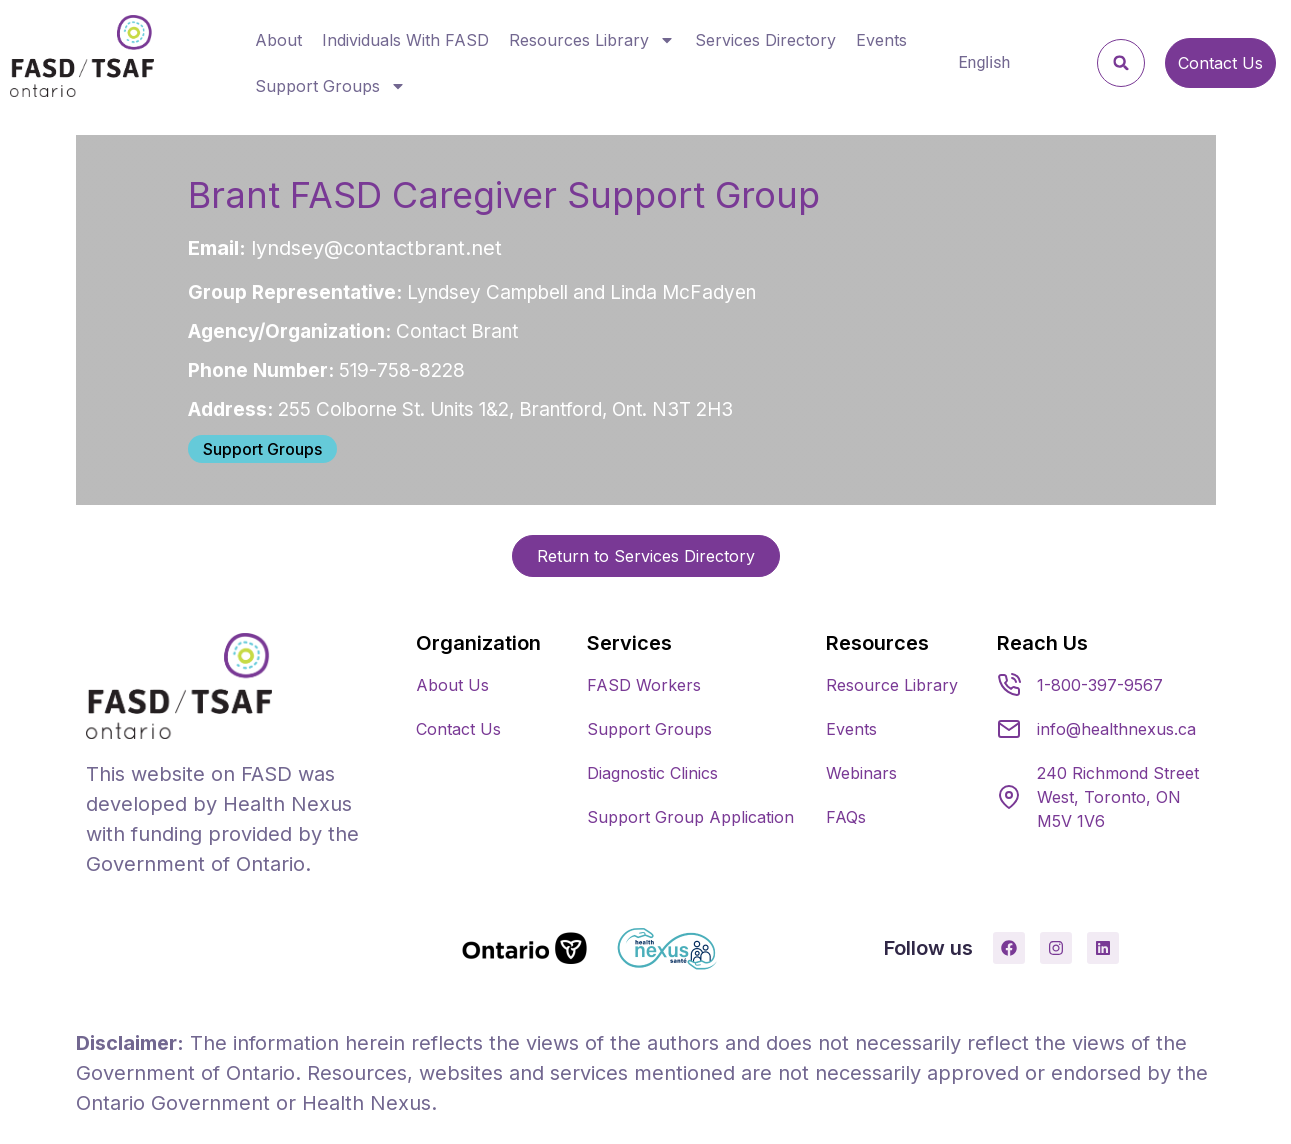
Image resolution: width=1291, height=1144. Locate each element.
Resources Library (592, 40)
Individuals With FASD (405, 40)
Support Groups (330, 86)
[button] (1121, 63)
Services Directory (765, 40)
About (278, 40)
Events (881, 40)
